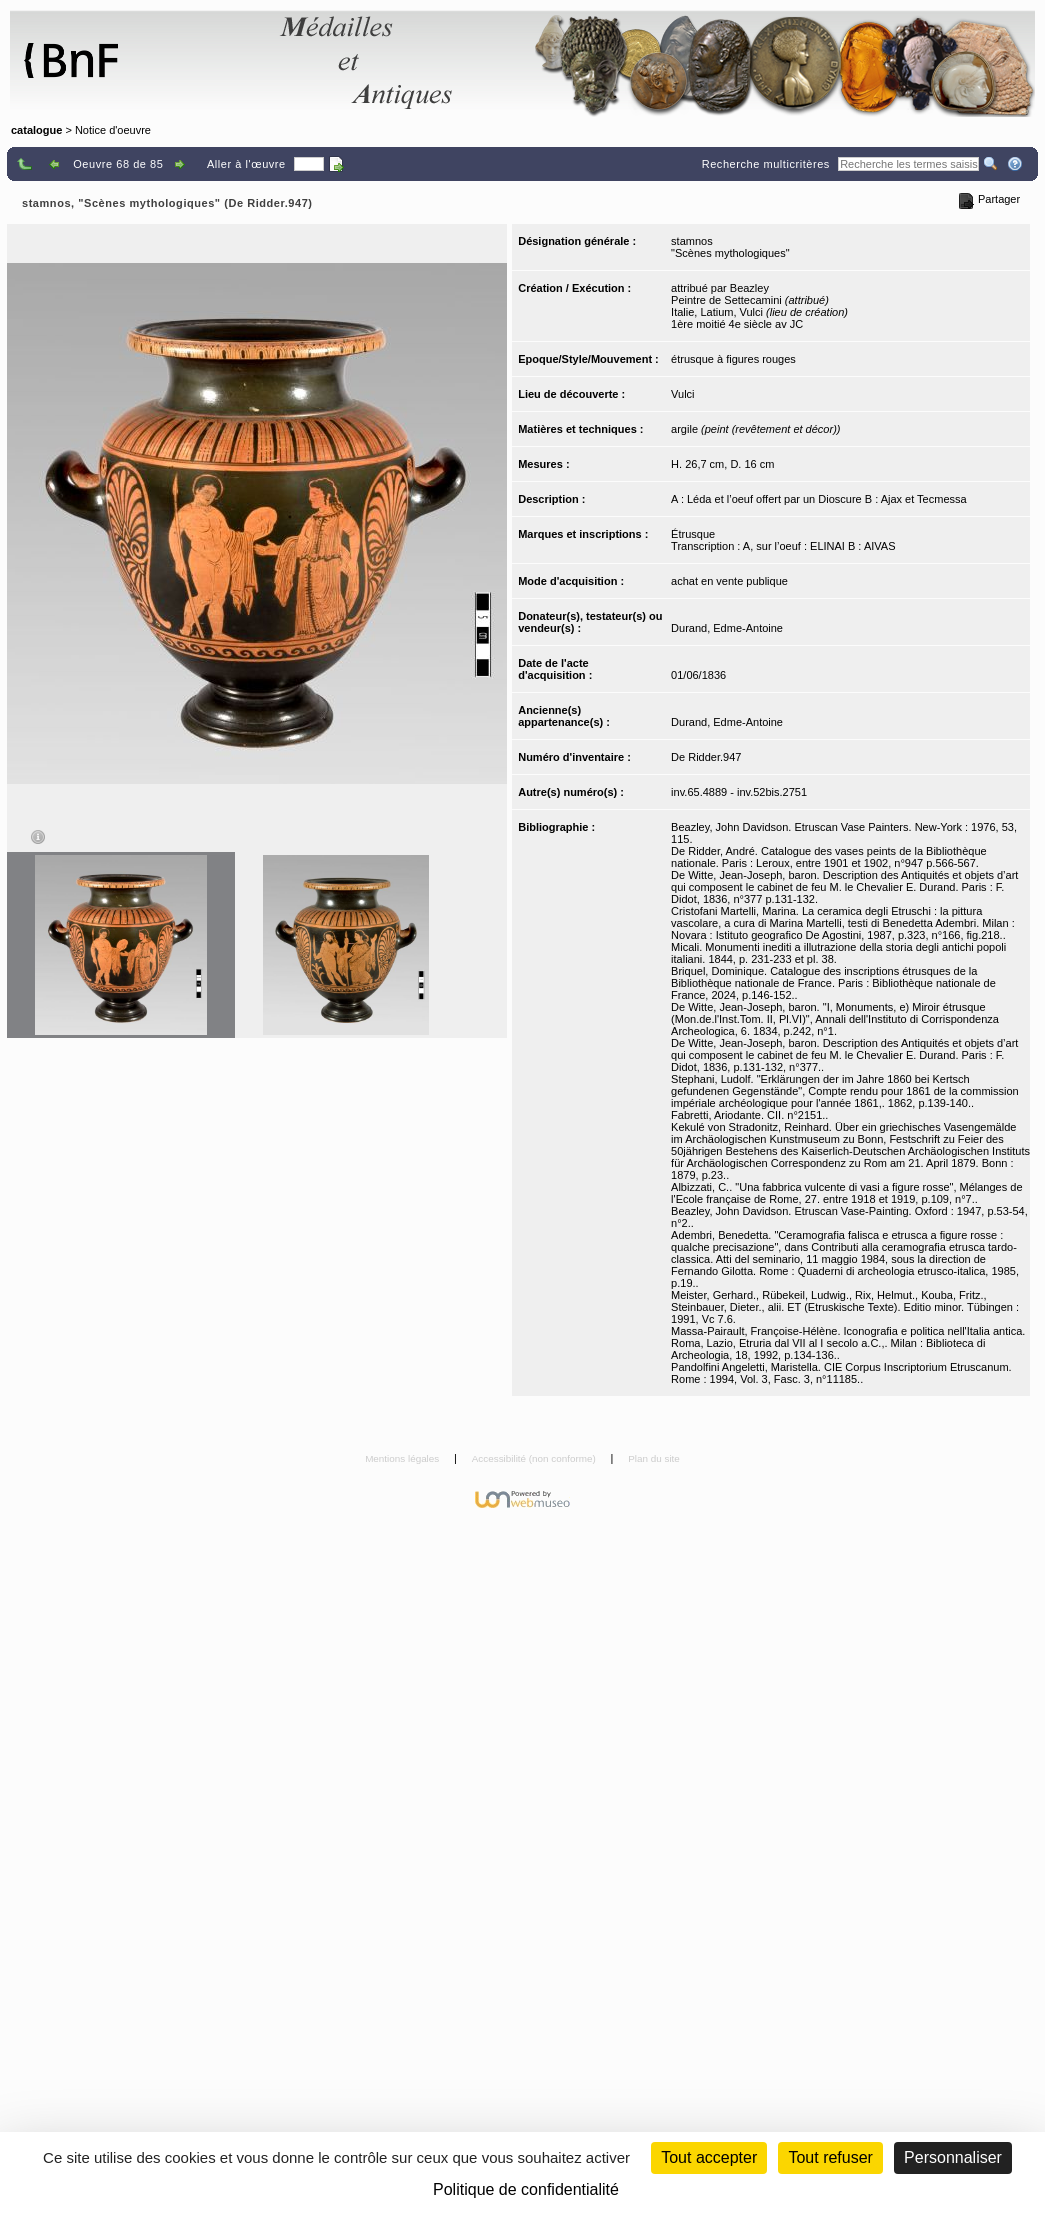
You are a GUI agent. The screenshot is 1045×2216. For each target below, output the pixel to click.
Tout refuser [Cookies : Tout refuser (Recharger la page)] (830, 2157)
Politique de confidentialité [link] (526, 2189)
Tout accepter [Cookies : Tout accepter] (709, 2157)
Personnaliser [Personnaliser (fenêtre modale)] (953, 2157)
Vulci (682, 394)
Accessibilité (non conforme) (535, 1458)
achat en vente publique (729, 581)
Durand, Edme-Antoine (727, 628)
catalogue (36, 130)
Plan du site (654, 1458)
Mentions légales (403, 1458)
